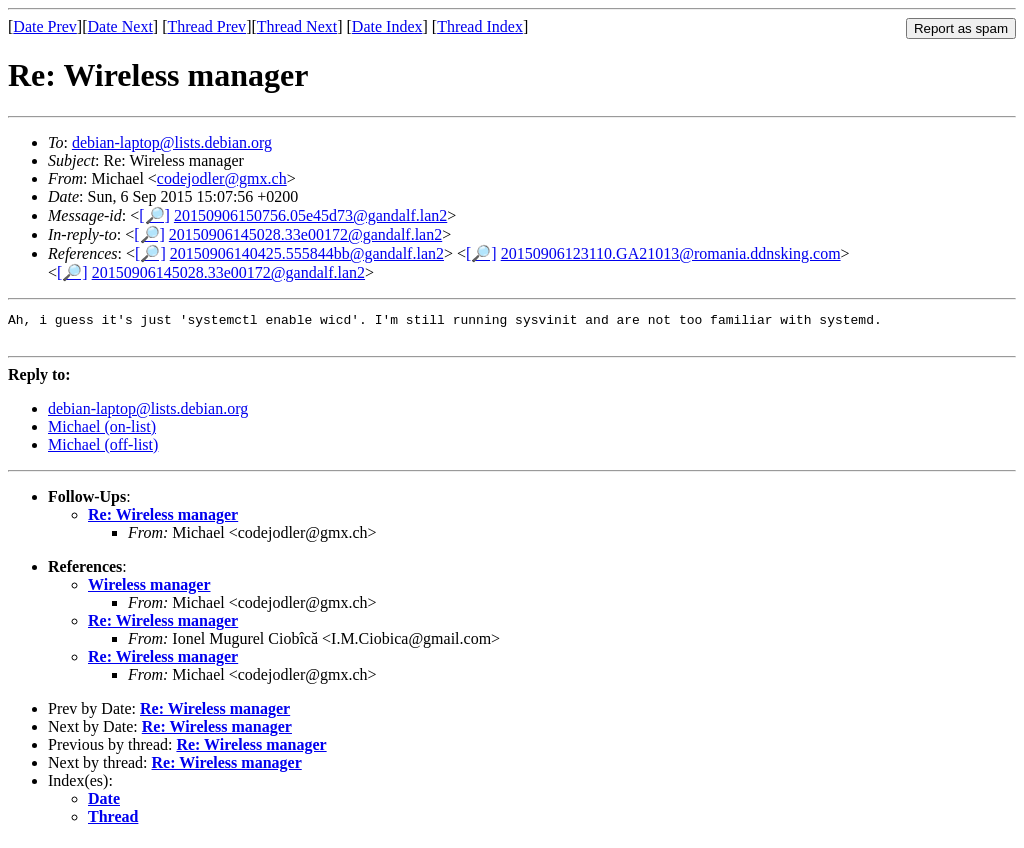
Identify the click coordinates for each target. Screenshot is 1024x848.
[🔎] (154, 215)
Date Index (387, 26)
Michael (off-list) (103, 450)
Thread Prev (206, 26)
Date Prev (45, 26)
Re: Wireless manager (163, 520)
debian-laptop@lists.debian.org (172, 142)
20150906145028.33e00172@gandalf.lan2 (305, 234)
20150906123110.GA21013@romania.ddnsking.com (671, 253)
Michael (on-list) (102, 432)
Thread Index (480, 26)
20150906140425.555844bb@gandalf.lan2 (307, 253)
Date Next (120, 26)
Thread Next (297, 26)
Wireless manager (149, 590)
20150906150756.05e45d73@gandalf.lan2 (310, 215)
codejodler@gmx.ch (222, 178)
